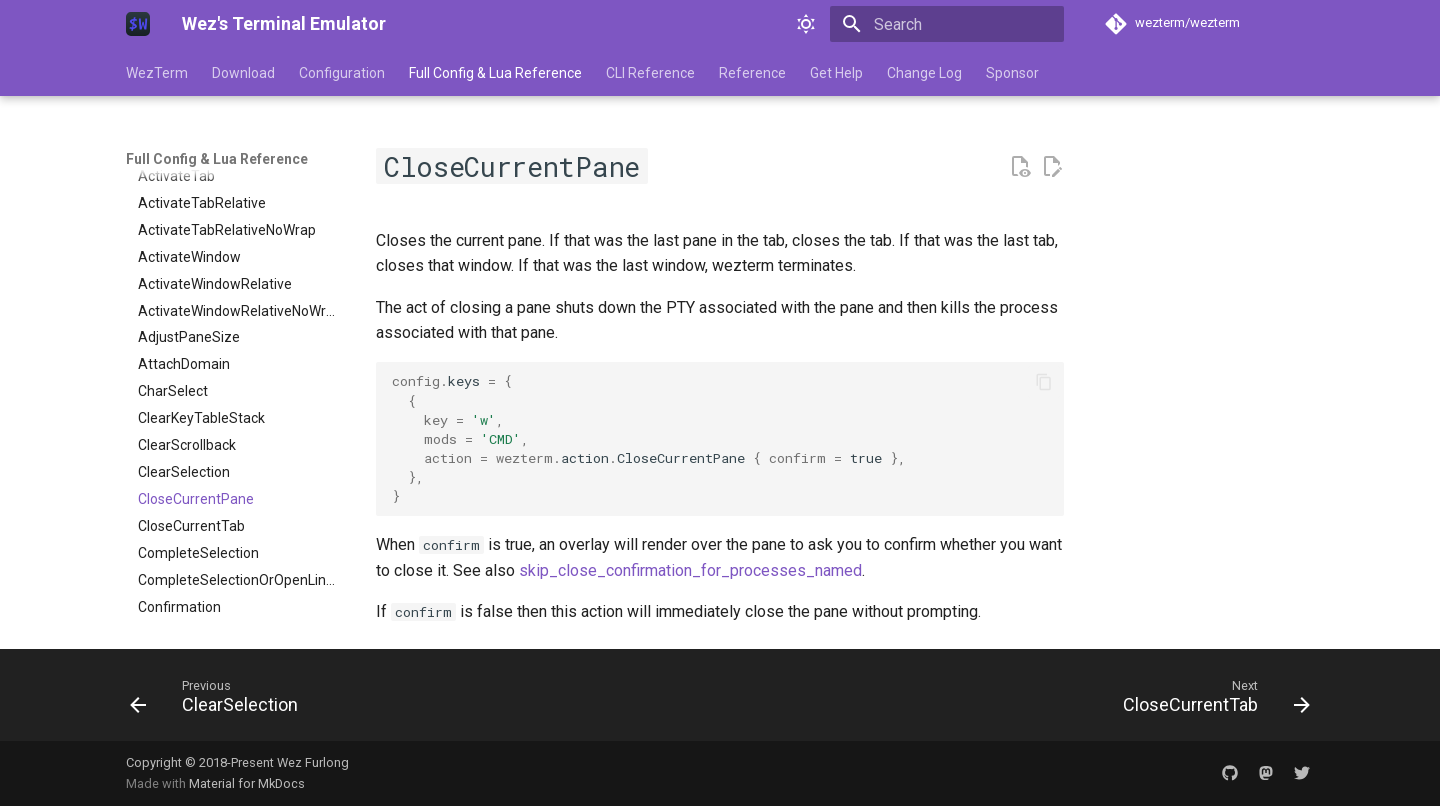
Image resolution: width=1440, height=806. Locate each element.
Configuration (342, 73)
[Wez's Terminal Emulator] (138, 24)
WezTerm (157, 73)
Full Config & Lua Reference (495, 73)
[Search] (947, 24)
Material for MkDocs (247, 783)
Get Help (836, 73)
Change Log (924, 73)
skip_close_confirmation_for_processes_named (690, 570)
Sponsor (1012, 73)
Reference (752, 73)
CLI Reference (650, 73)
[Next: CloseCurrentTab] (1210, 701)
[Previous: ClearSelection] (220, 701)
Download (243, 73)
